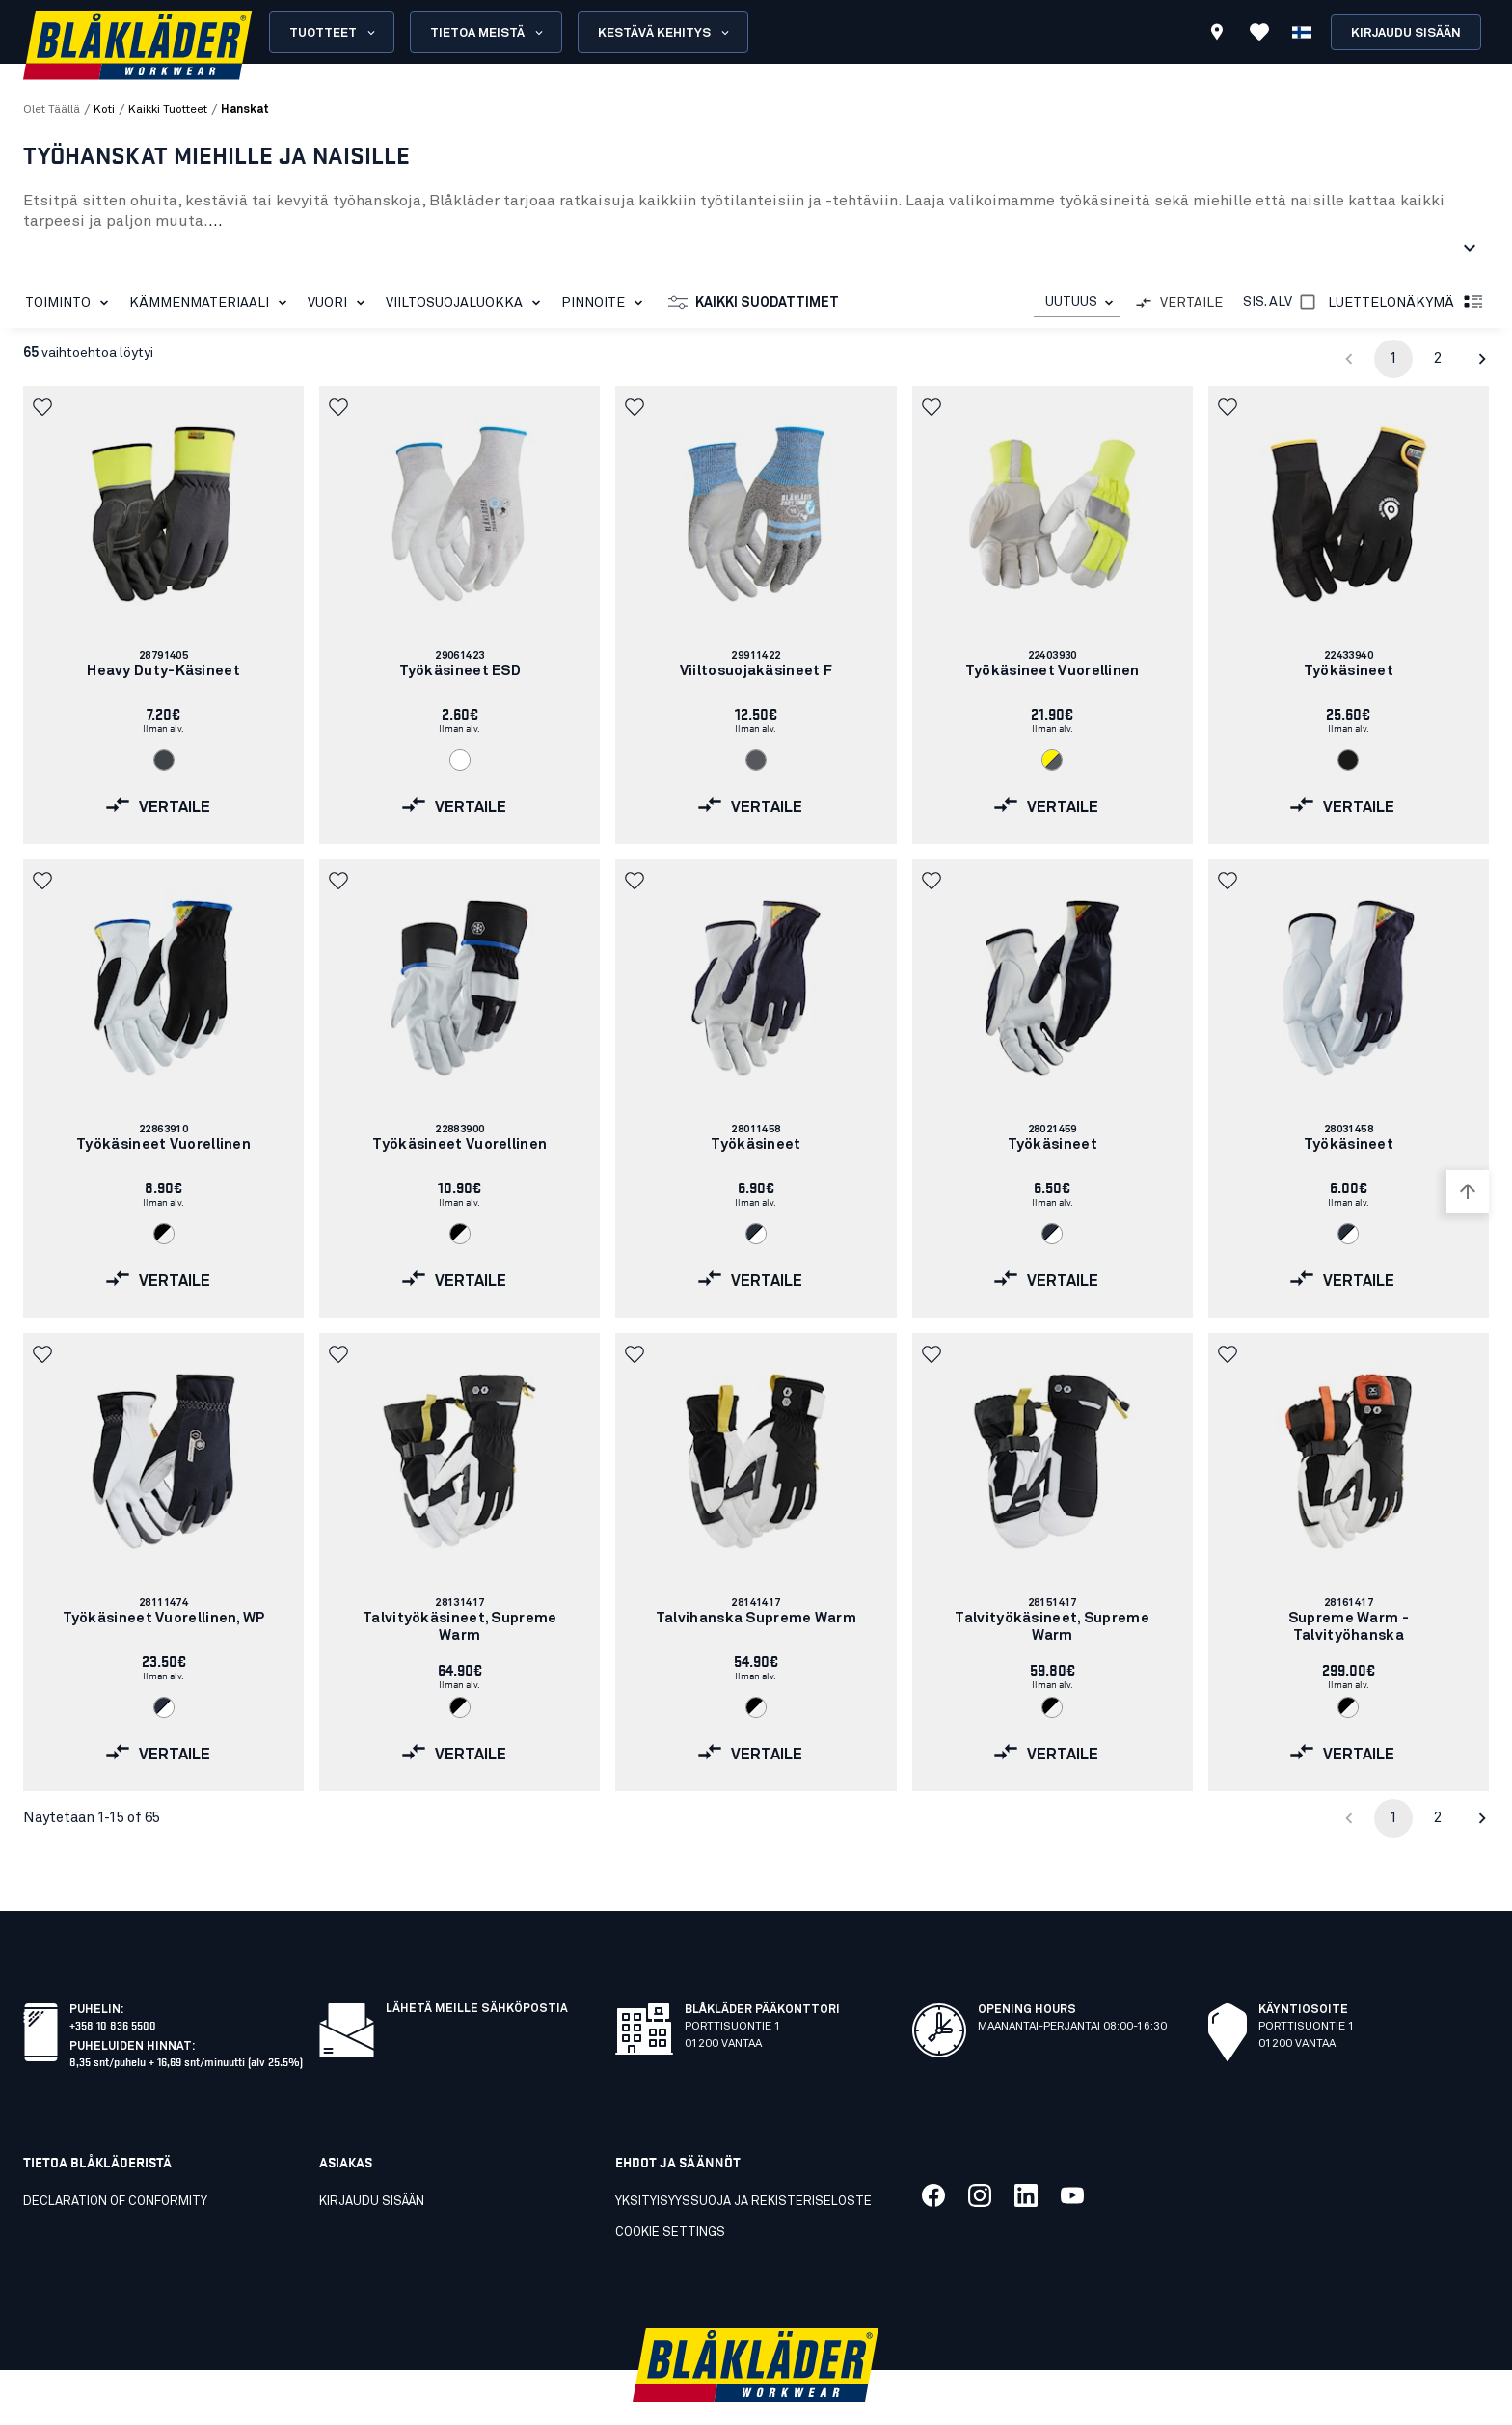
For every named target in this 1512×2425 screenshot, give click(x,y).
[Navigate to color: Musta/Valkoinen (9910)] (164, 1233)
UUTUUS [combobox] (1071, 302)
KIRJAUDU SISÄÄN (371, 2159)
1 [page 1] (1393, 358)
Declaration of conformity (115, 2159)
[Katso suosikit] (1259, 32)
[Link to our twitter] (979, 2153)
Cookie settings (670, 2190)
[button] (44, 407)
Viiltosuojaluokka (467, 302)
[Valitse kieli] (1302, 32)
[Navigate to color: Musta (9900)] (1348, 760)
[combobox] (1077, 302)
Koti (104, 110)
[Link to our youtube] (1072, 2153)
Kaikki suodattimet (753, 303)
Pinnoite (605, 302)
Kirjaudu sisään (1406, 33)
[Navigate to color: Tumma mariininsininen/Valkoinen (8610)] (756, 1233)
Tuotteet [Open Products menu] (333, 32)
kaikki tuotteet (167, 110)
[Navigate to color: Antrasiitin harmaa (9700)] (164, 760)
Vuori (340, 302)
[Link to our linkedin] (1026, 2153)
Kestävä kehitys (665, 32)
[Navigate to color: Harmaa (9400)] (756, 760)
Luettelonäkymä (1406, 302)
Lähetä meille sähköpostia (477, 1967)
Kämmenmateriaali (211, 302)
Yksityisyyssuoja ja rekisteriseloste (743, 2159)
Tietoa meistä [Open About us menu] (488, 32)
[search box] (859, 32)
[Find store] (1217, 35)
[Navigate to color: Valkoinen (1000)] (460, 760)
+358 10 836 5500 (112, 1982)
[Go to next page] (1482, 359)
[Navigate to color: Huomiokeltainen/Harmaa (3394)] (1052, 760)
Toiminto (70, 302)
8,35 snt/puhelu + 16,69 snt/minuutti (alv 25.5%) (186, 2018)
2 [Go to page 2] (1438, 358)
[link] (163, 615)
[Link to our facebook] (933, 2153)
